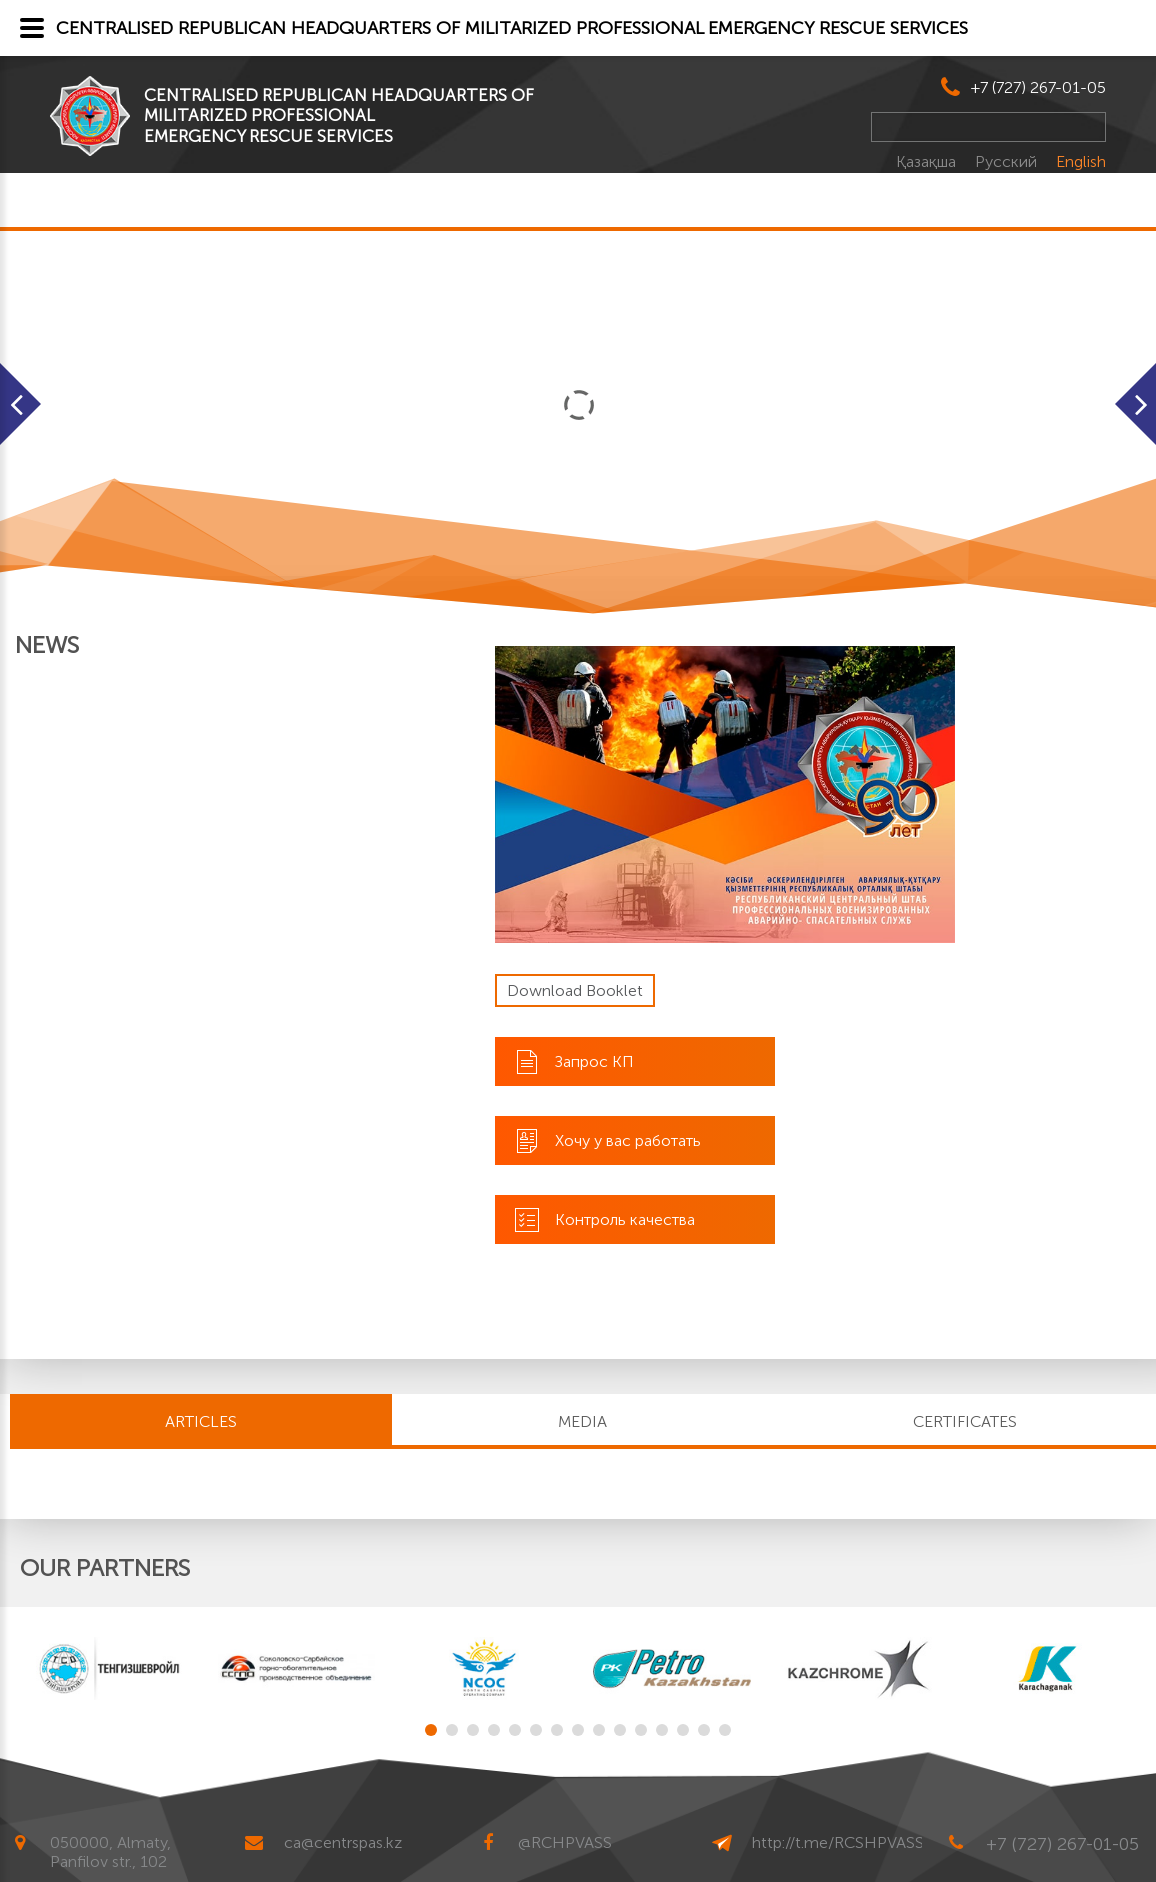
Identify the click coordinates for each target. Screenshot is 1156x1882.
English (1081, 161)
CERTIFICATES (965, 1421)
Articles (201, 1421)
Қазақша (928, 161)
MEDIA (582, 1421)
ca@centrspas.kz (343, 1842)
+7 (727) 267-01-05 (1038, 87)
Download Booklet (575, 990)
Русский (1008, 161)
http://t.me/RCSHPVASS (838, 1842)
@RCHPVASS (565, 1842)
